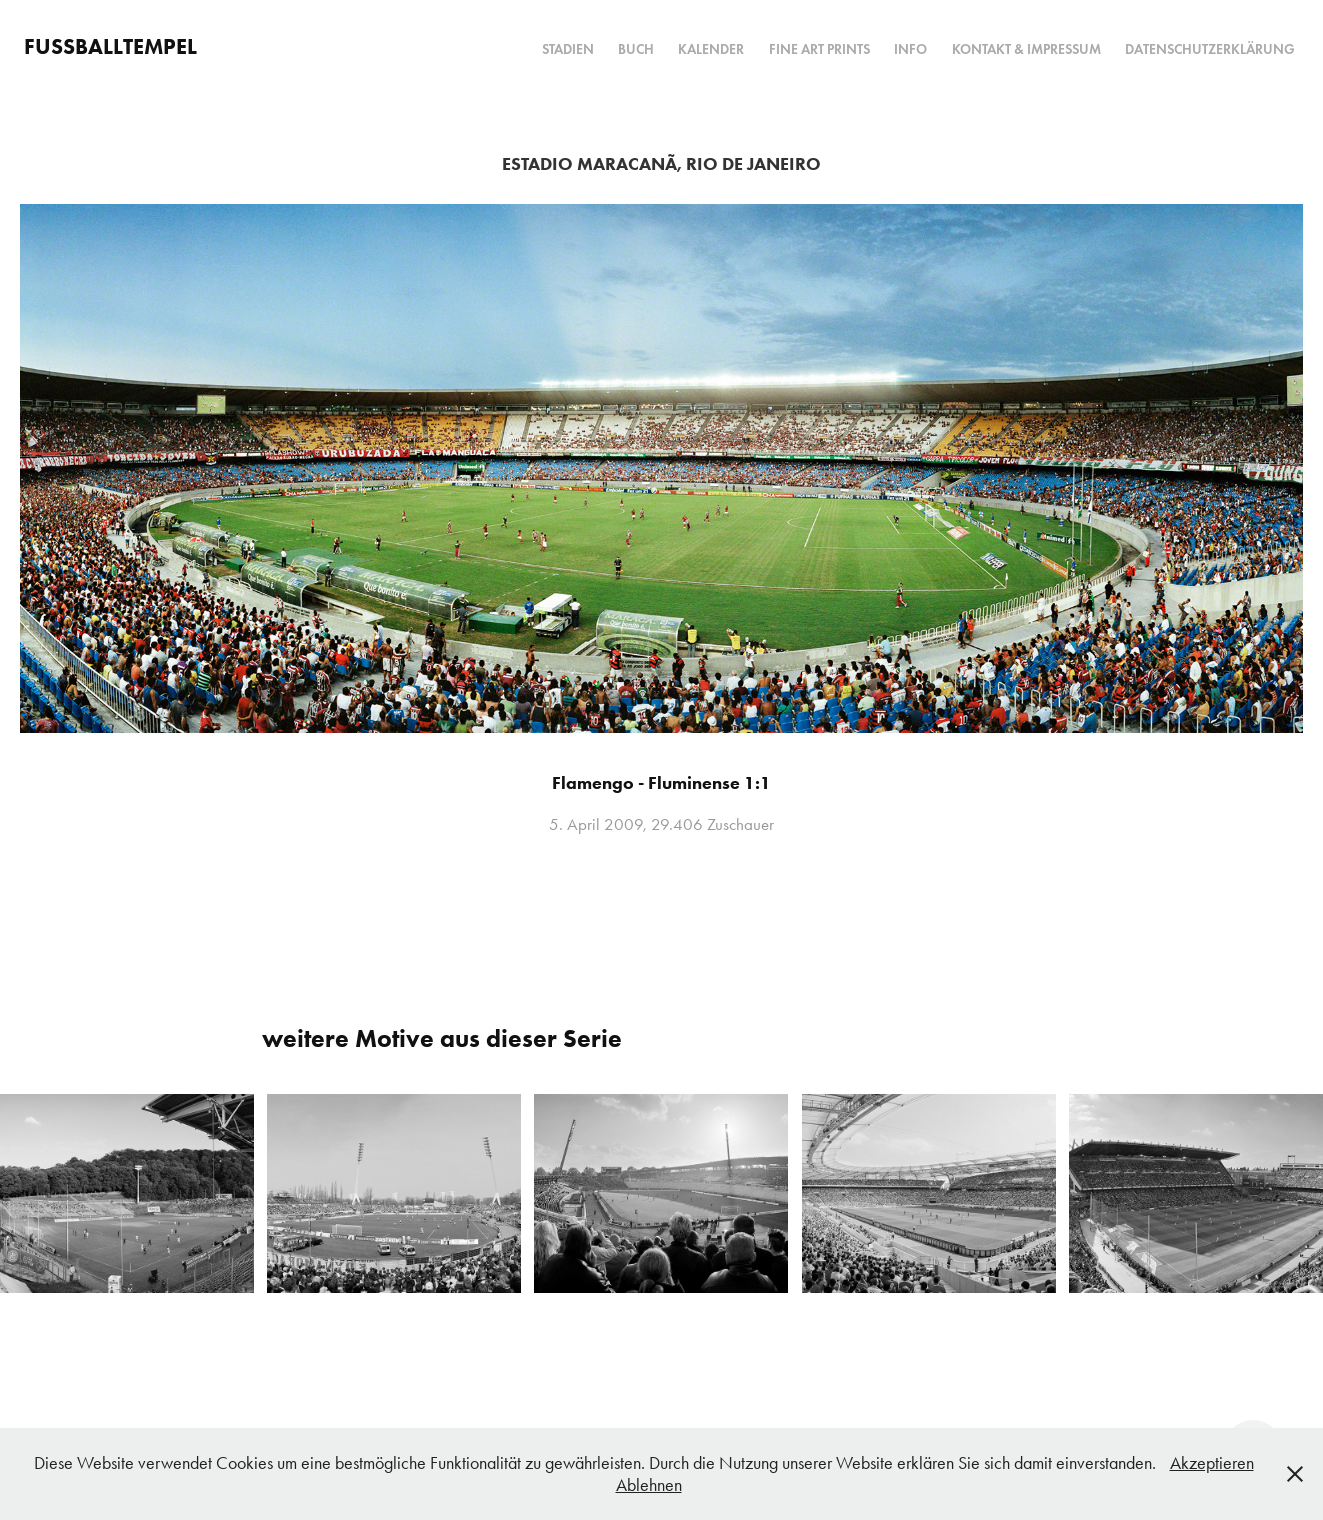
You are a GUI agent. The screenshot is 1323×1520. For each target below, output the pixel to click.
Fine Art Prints (819, 49)
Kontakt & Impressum (1026, 49)
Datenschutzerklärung (1210, 49)
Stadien (568, 49)
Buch (636, 49)
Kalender (711, 49)
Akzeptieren (1212, 1463)
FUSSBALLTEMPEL (110, 46)
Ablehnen (649, 1485)
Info (910, 49)
